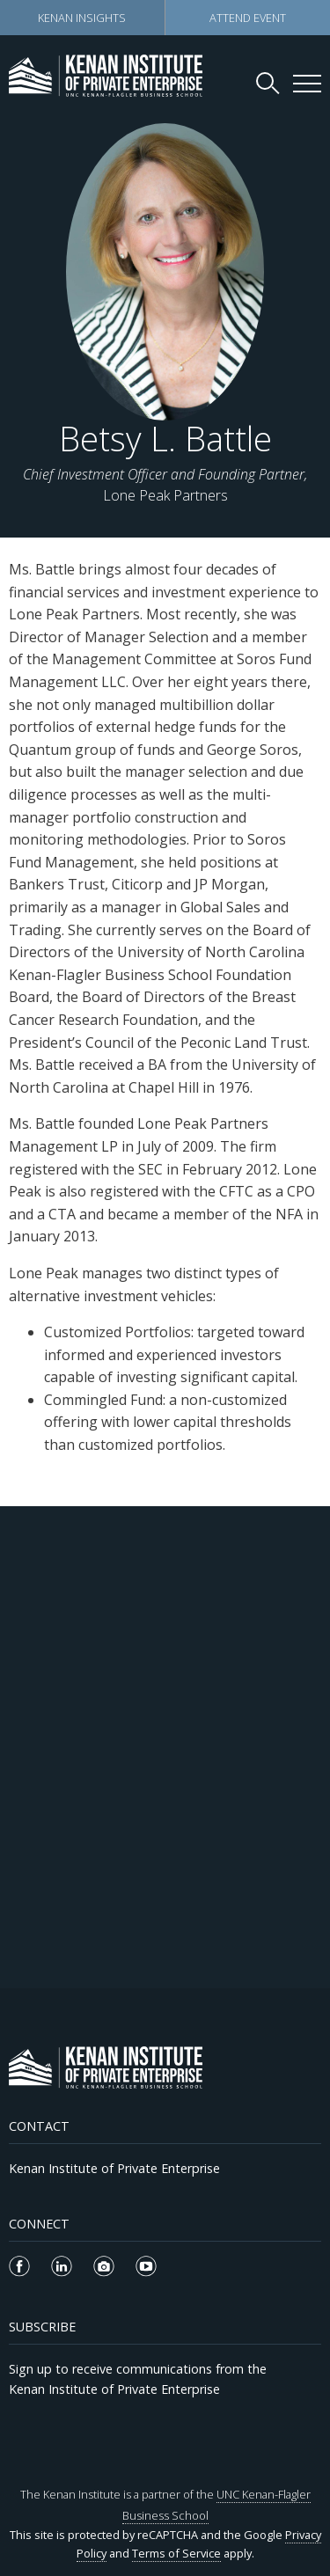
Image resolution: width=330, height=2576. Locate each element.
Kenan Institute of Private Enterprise (114, 2168)
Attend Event (247, 18)
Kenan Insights (82, 18)
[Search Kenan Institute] (269, 82)
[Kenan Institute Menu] (307, 83)
